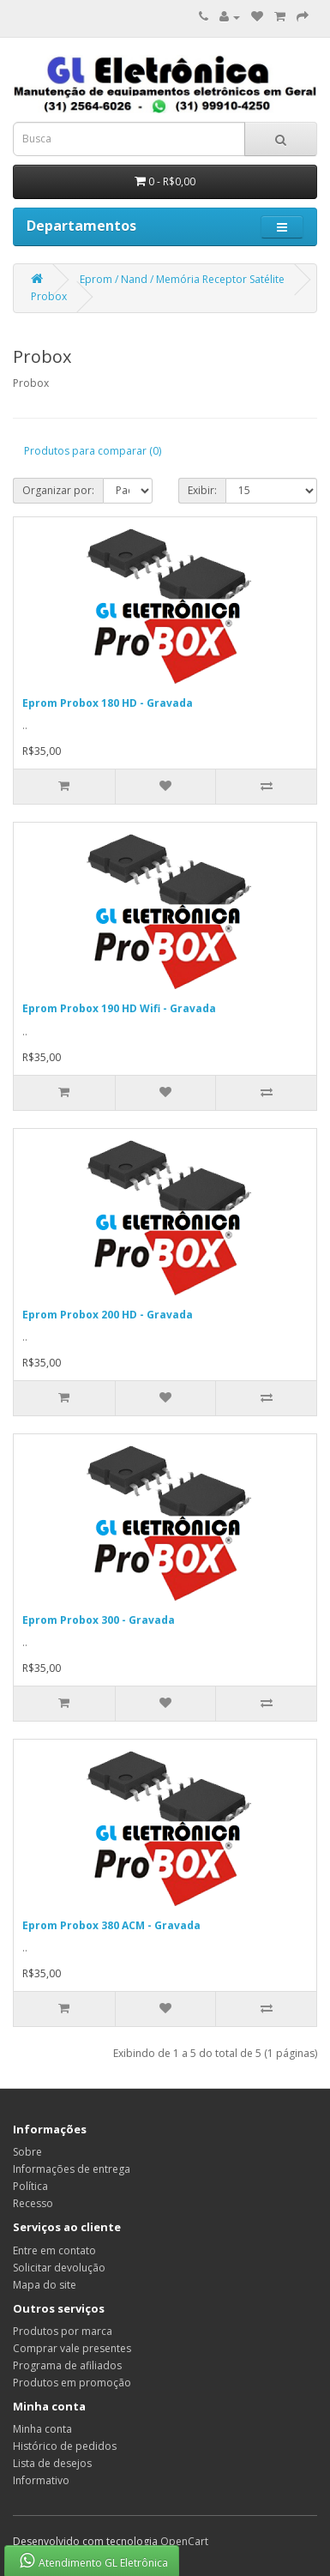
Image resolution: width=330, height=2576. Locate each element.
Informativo (41, 2480)
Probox (49, 296)
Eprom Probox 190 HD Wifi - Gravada (119, 1008)
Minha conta (42, 2429)
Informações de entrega (71, 2169)
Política (30, 2186)
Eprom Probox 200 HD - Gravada (107, 1314)
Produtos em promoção (72, 2382)
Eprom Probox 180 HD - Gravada (107, 703)
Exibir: (202, 490)
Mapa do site (44, 2284)
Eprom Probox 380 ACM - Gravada (111, 1925)
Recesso (33, 2203)
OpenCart (184, 2541)
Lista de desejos (52, 2463)
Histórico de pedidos (65, 2446)
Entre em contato (54, 2250)
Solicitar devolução (59, 2267)
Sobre (27, 2152)
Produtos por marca (62, 2331)
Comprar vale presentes (72, 2348)
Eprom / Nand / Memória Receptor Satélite (182, 279)
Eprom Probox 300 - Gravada (98, 1620)
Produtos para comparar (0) (92, 450)
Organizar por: (58, 490)
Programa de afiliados (67, 2365)
